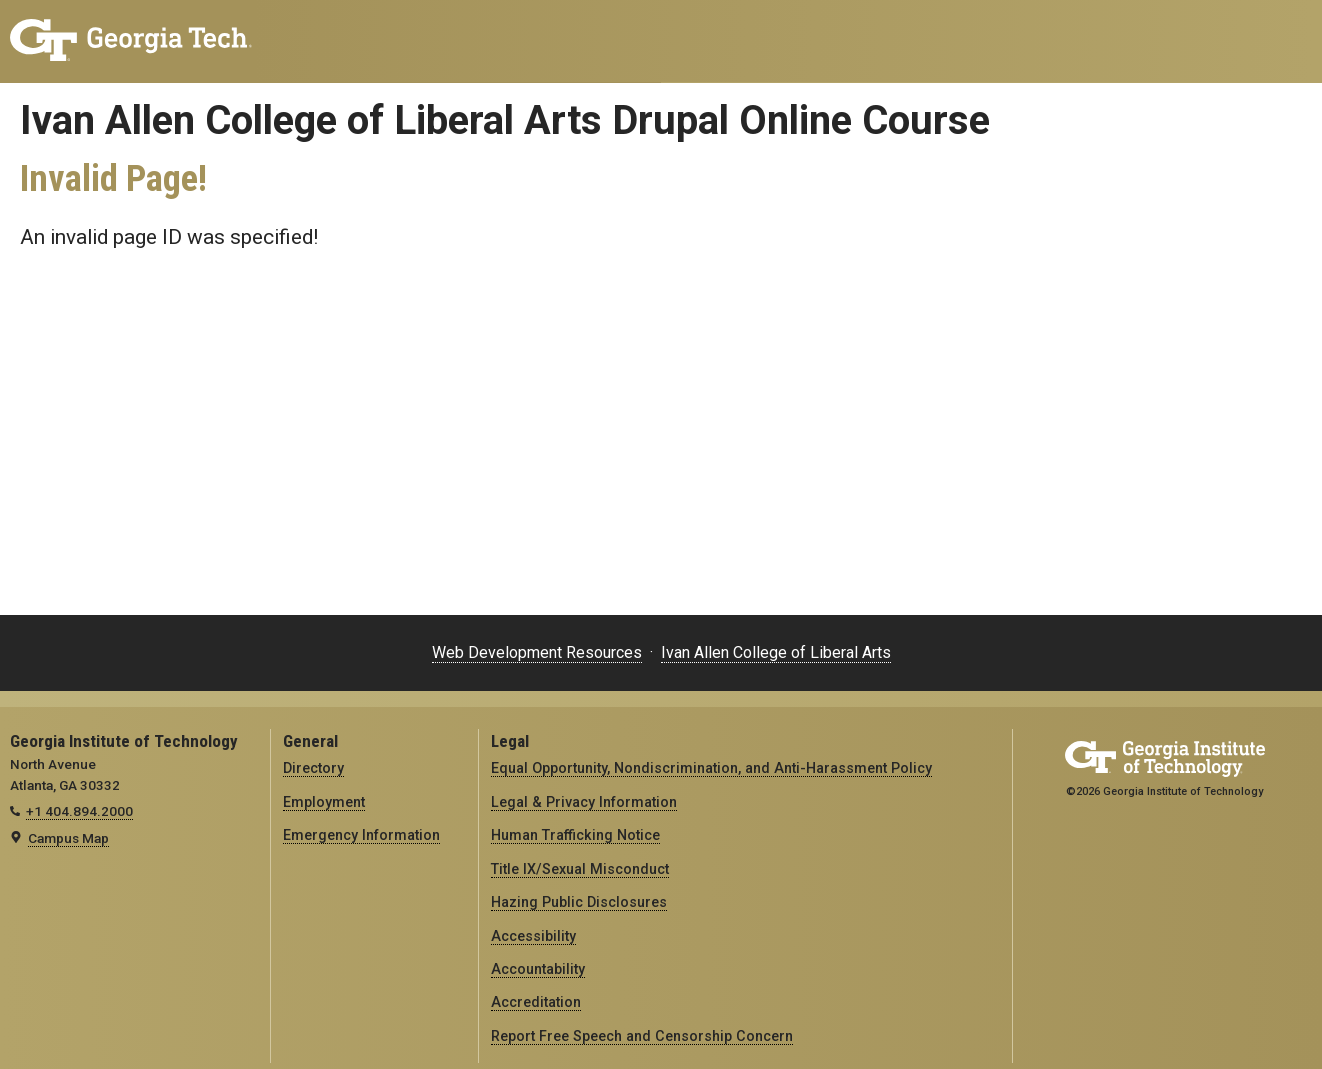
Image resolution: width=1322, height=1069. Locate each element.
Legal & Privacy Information (584, 802)
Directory (313, 768)
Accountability (538, 969)
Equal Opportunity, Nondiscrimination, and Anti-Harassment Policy (711, 768)
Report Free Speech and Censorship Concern (642, 1036)
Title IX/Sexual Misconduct (580, 869)
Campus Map (68, 838)
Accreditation (536, 1002)
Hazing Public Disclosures (579, 902)
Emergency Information (361, 835)
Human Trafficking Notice (575, 835)
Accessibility (533, 936)
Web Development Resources (537, 652)
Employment (324, 802)
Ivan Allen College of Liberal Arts (776, 652)
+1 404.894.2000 (79, 811)
